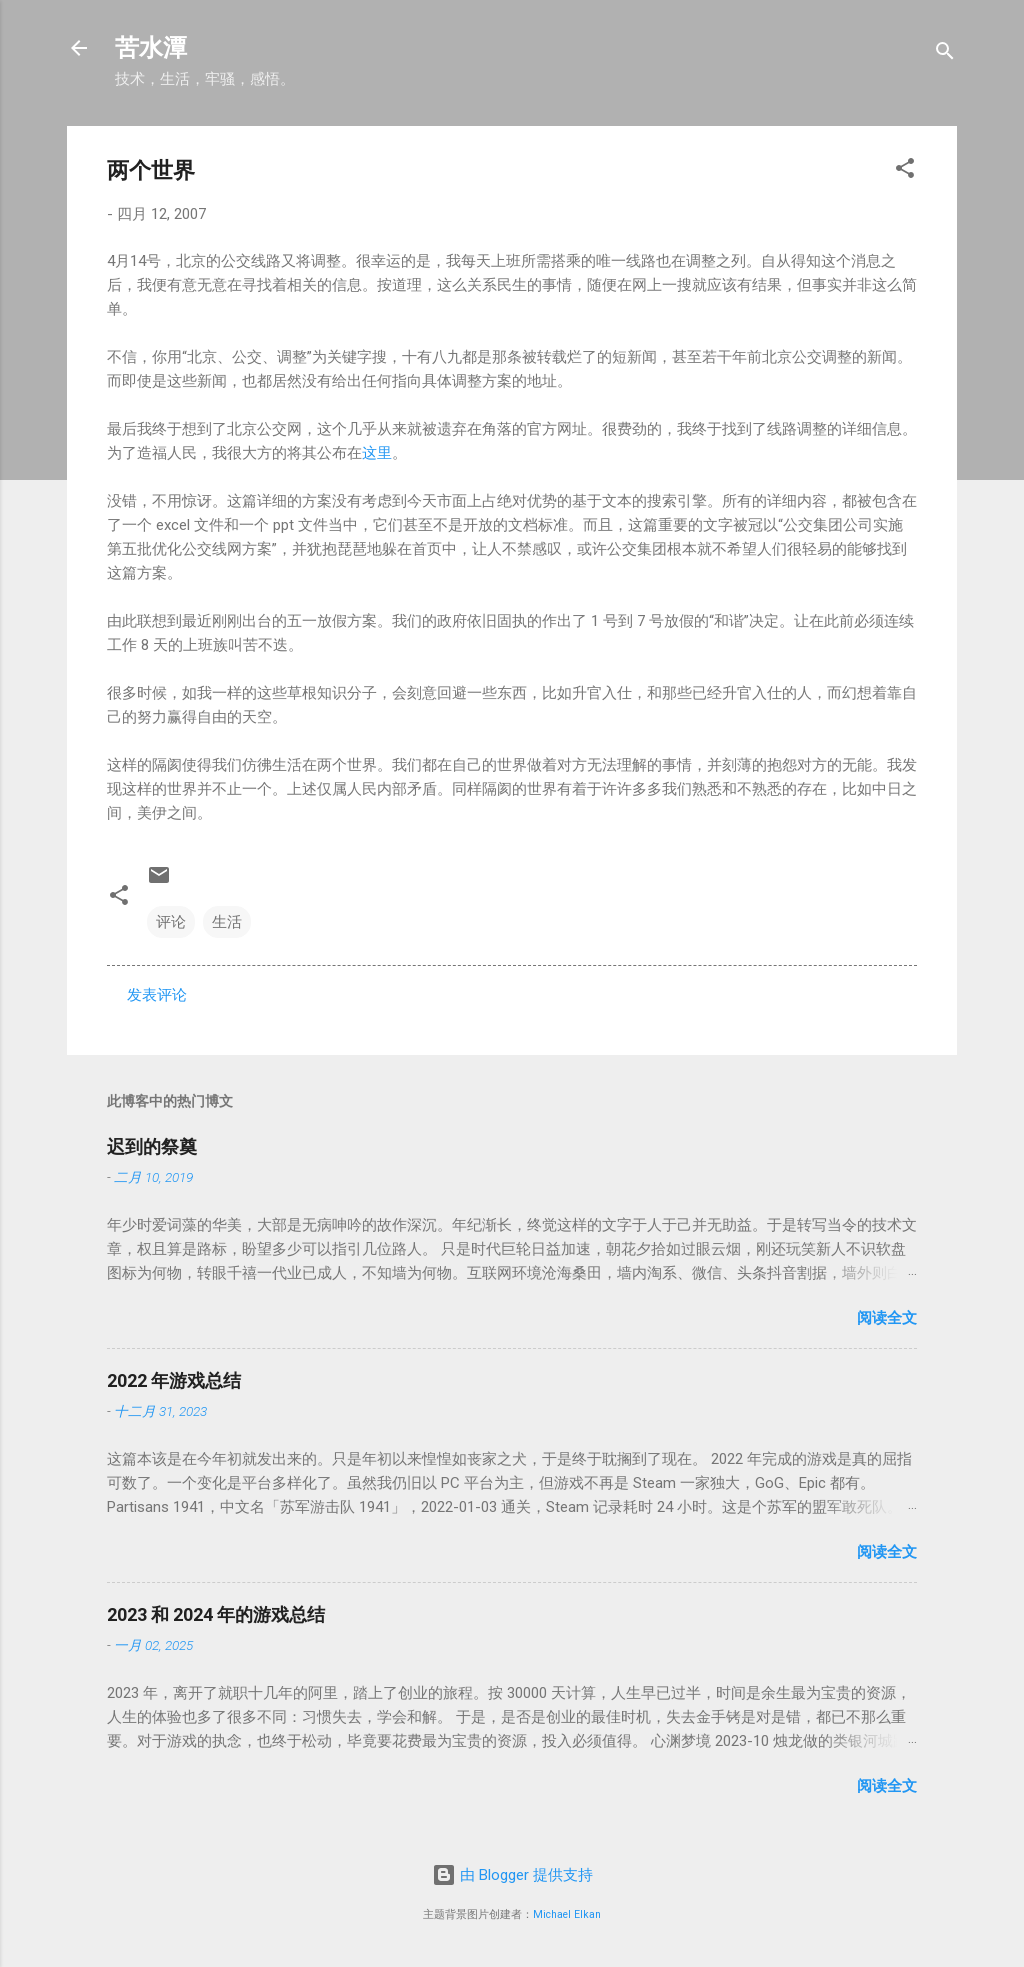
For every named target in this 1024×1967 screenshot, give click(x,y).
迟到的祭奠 (152, 1146)
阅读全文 (887, 1318)
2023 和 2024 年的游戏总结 (216, 1614)
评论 (171, 922)
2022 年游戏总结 (174, 1380)
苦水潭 (151, 48)
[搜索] (945, 54)
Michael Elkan (567, 1914)
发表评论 (157, 995)
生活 (227, 922)
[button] (905, 171)
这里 (377, 453)
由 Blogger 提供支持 (512, 1875)
